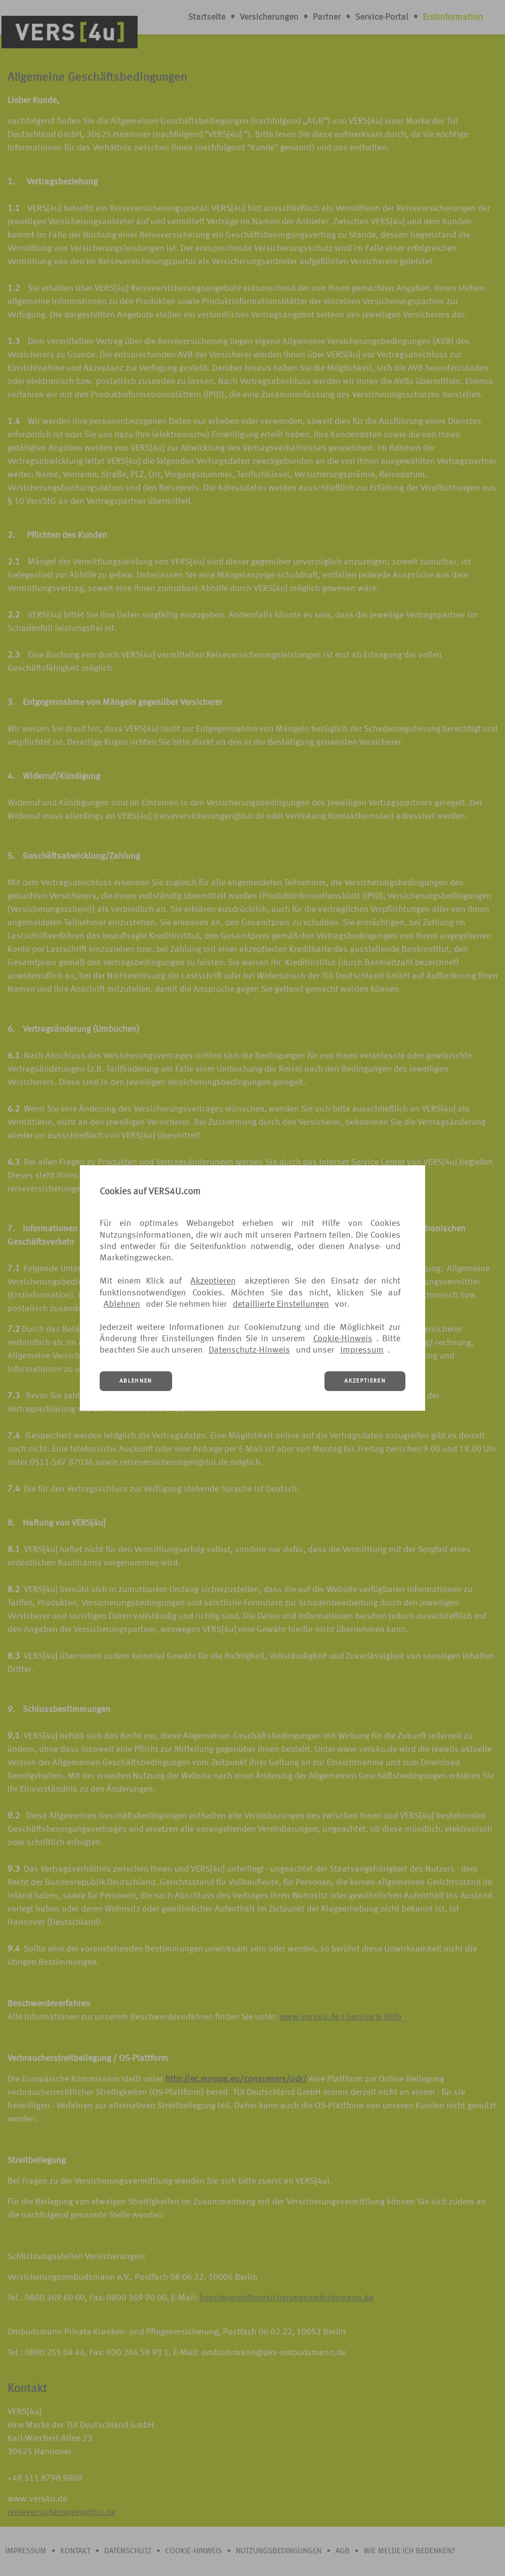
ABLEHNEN (135, 1381)
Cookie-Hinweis (342, 1338)
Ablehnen (122, 1304)
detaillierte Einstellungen (281, 1304)
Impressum (362, 1350)
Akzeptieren (213, 1281)
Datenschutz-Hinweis (249, 1350)
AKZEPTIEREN (365, 1381)
